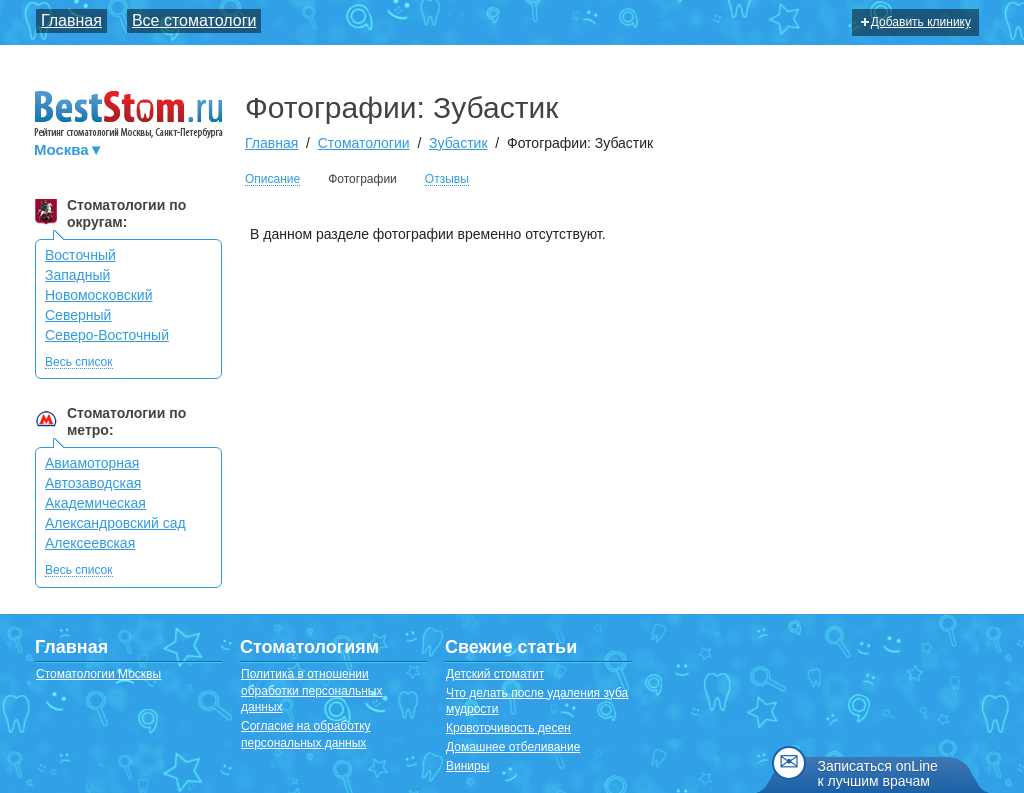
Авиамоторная (92, 463)
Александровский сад (115, 523)
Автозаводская (93, 483)
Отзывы (447, 179)
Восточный (80, 255)
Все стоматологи (194, 20)
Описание (272, 179)
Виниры (467, 766)
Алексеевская (90, 543)
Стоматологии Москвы (98, 674)
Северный (78, 315)
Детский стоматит (495, 674)
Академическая (95, 503)
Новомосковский (99, 295)
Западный (77, 275)
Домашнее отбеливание (513, 747)
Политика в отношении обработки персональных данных (311, 691)
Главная (71, 20)
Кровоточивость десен (508, 728)
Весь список (79, 362)
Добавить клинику (916, 22)
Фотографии (362, 179)
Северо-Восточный (107, 335)
